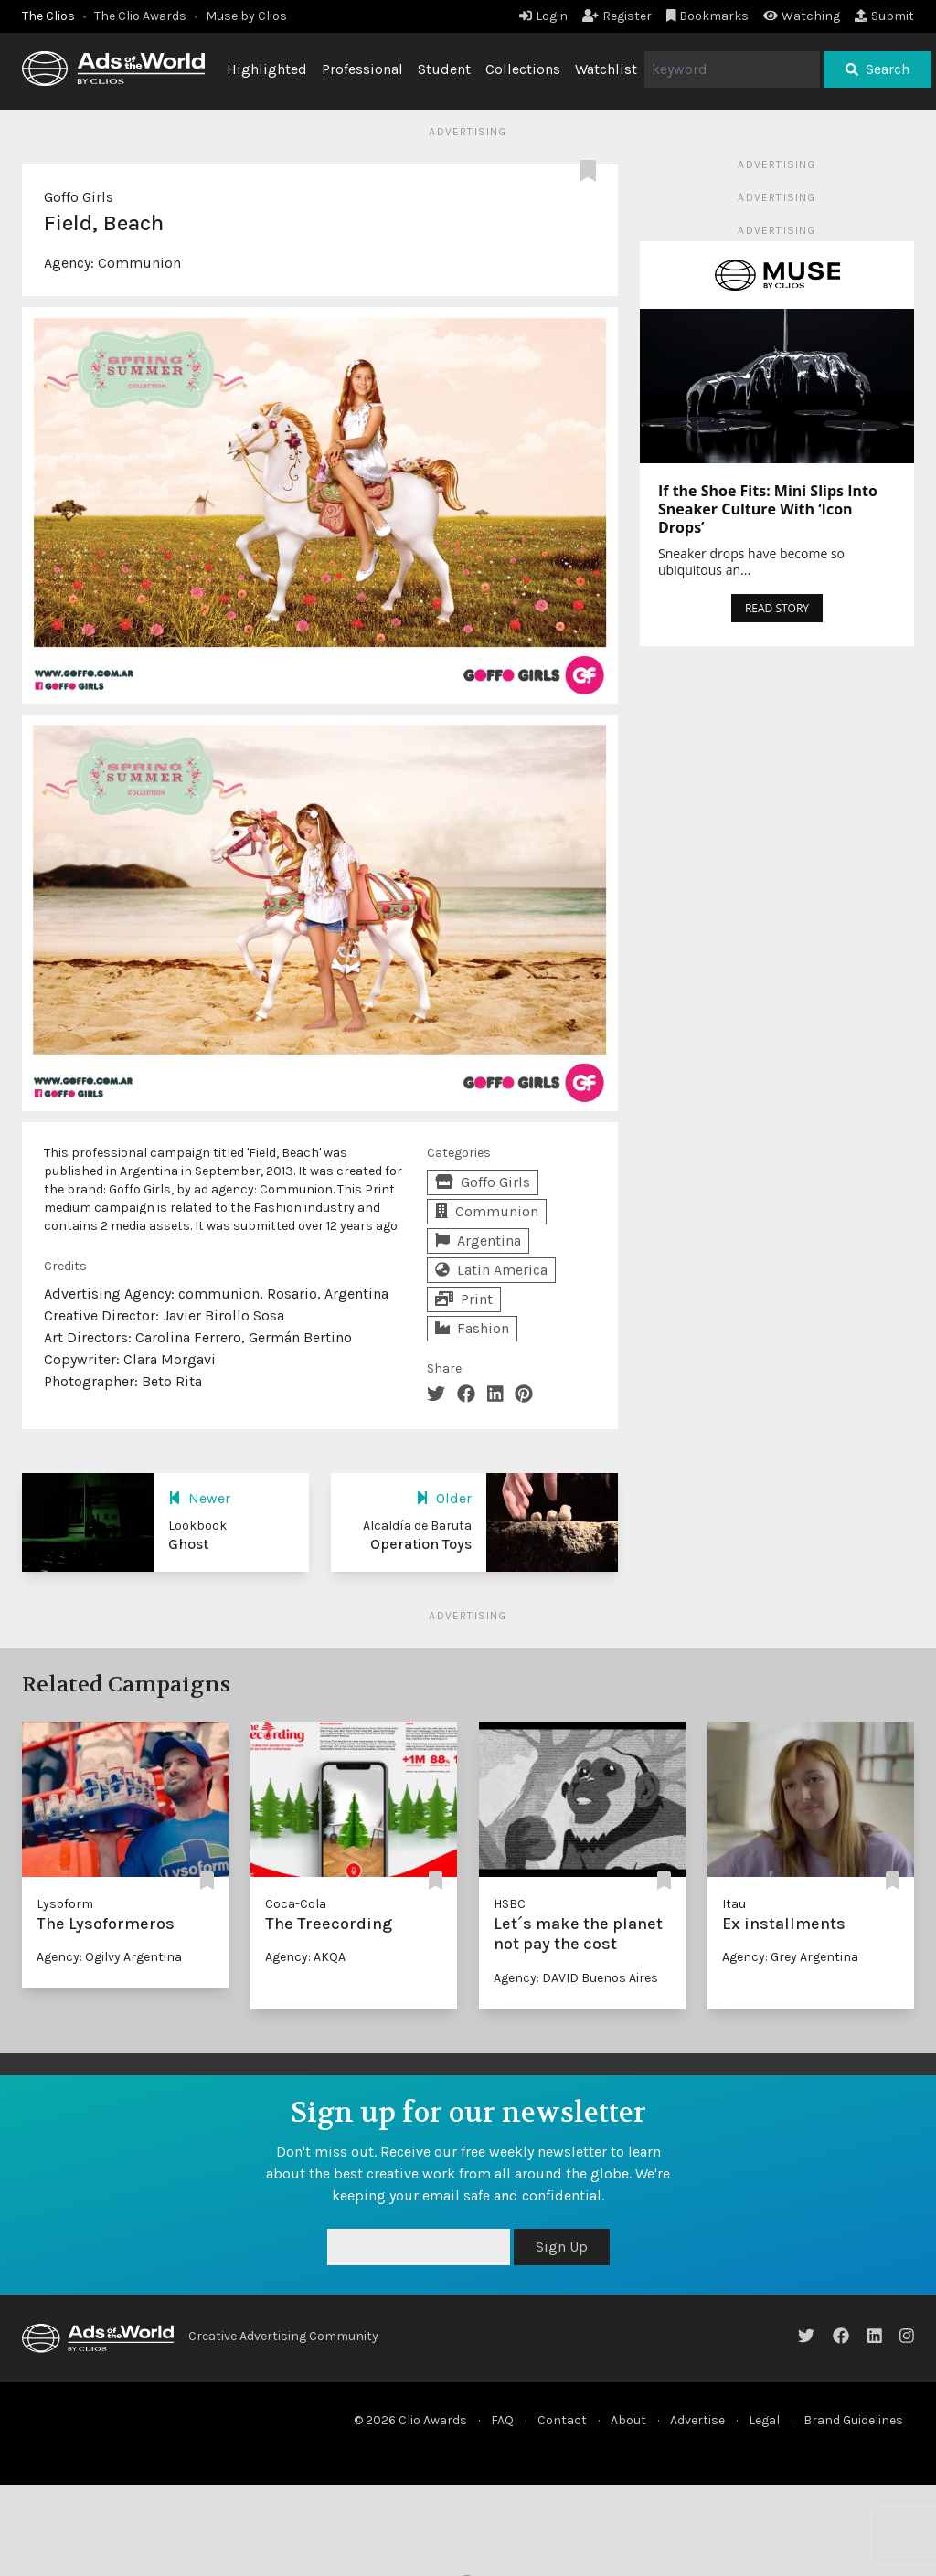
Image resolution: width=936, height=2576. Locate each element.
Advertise (697, 2420)
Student (444, 69)
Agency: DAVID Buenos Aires (576, 1978)
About (628, 2420)
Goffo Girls (78, 197)
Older (444, 1498)
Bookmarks (708, 16)
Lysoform (65, 1904)
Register (617, 16)
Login (543, 16)
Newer (199, 1498)
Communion (139, 262)
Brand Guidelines (853, 2420)
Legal (764, 2420)
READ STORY (777, 608)
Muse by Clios (246, 16)
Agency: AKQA (305, 1957)
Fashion (472, 1328)
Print (464, 1299)
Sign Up (562, 2246)
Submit (884, 16)
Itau (734, 1904)
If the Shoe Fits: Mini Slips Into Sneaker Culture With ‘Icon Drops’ (768, 509)
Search (877, 69)
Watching (801, 16)
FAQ (502, 2420)
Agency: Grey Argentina (790, 1957)
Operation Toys (421, 1544)
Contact (562, 2420)
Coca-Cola (295, 1904)
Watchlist (606, 69)
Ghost (188, 1544)
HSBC (510, 1904)
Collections (522, 69)
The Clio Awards (140, 16)
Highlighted (267, 69)
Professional (362, 69)
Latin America (491, 1269)
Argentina (478, 1240)
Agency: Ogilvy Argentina (109, 1957)
